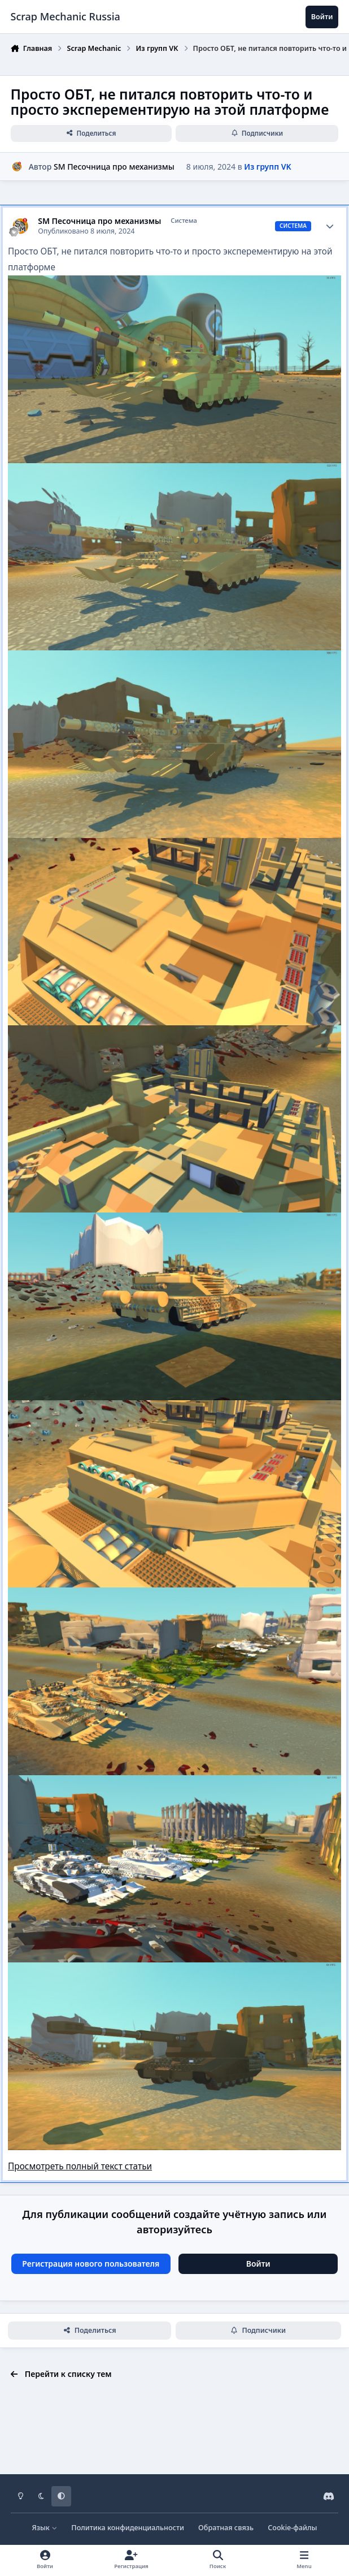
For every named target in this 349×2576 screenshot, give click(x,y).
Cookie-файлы (292, 2527)
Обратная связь (226, 2527)
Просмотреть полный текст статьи (80, 2166)
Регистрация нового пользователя (90, 2263)
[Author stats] (330, 226)
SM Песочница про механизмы (114, 166)
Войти (258, 2263)
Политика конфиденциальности (127, 2527)
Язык (44, 2527)
